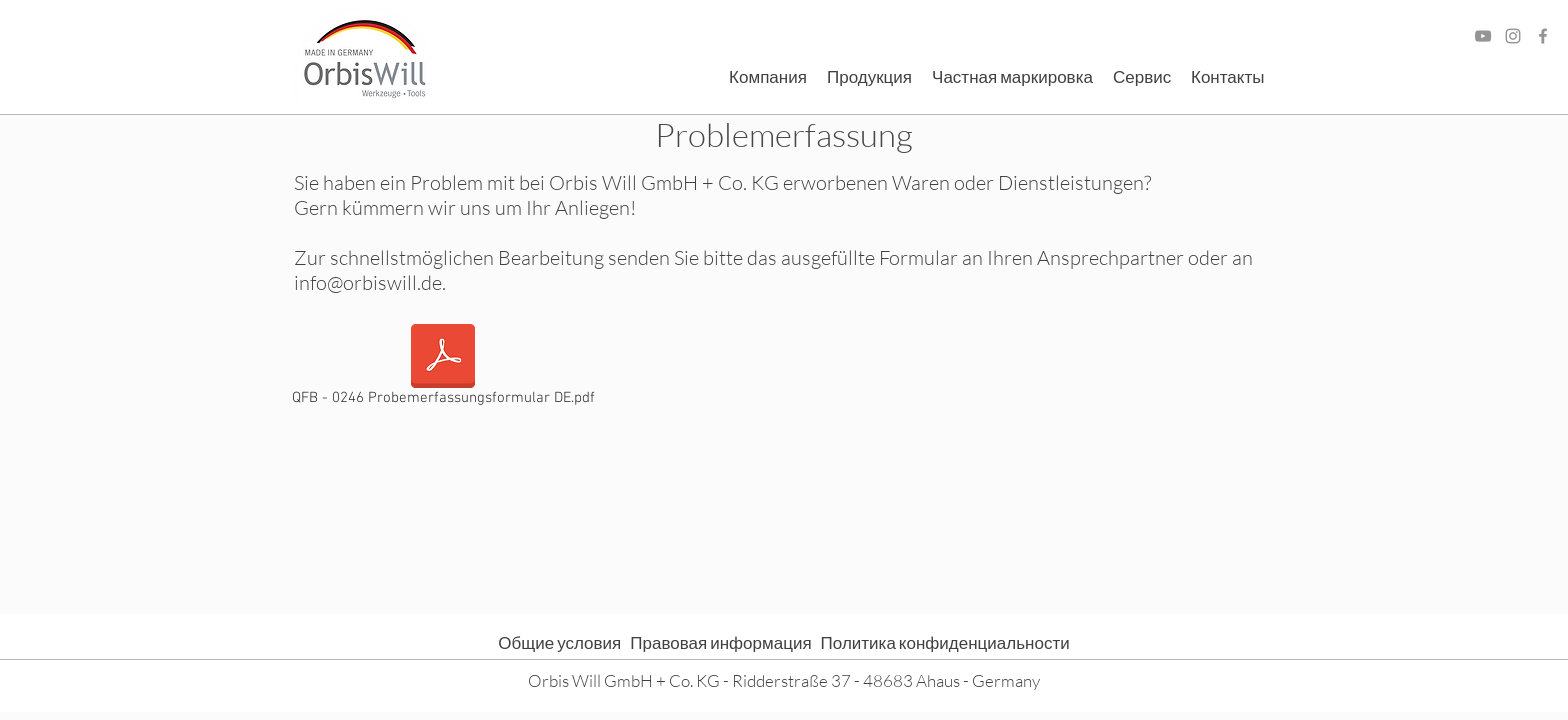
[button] (768, 77)
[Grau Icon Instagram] (1513, 36)
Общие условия (564, 642)
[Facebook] (1543, 36)
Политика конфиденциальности (945, 642)
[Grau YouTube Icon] (1483, 36)
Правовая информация (725, 642)
